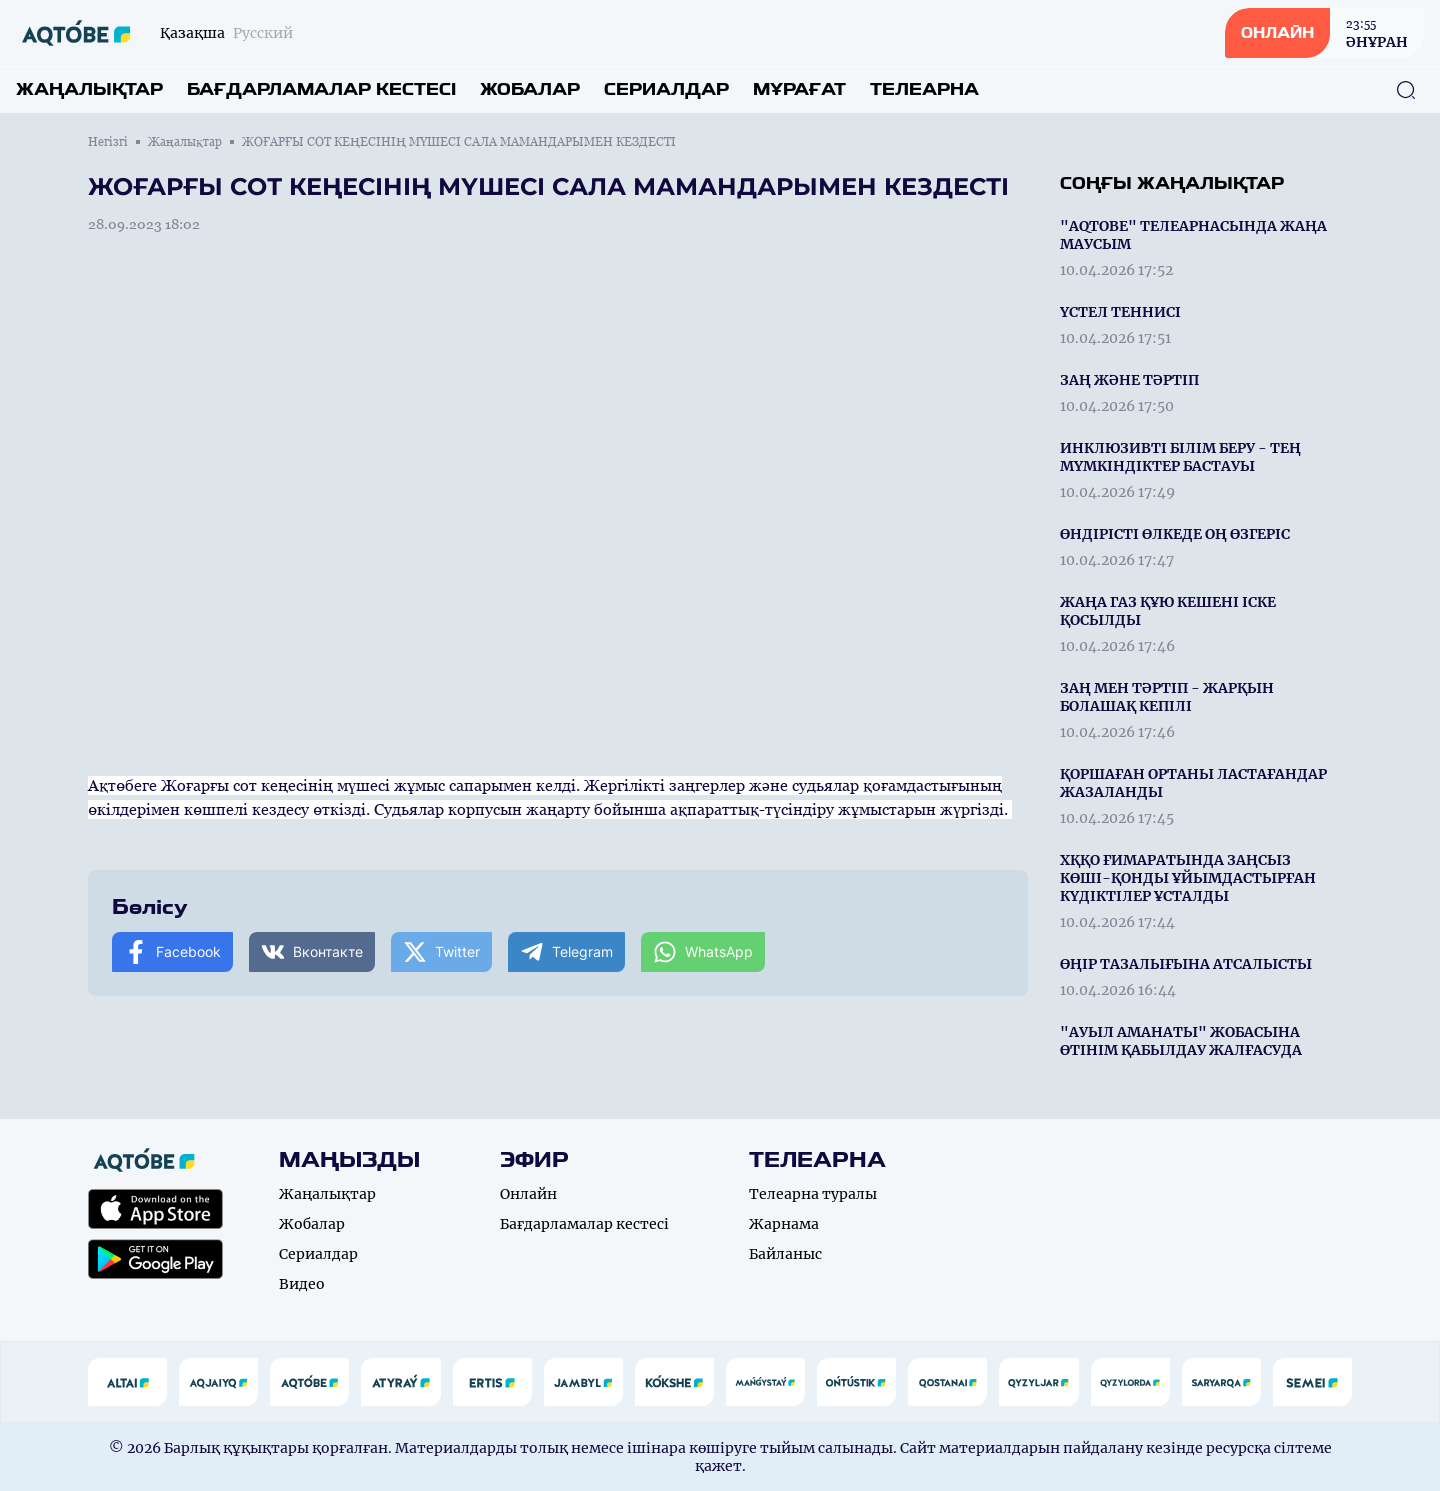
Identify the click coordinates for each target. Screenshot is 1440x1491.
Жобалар (530, 89)
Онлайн (528, 1194)
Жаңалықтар (89, 89)
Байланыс (785, 1254)
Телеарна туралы (813, 1194)
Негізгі (108, 142)
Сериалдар (666, 89)
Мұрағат (799, 89)
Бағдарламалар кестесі (321, 89)
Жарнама (784, 1224)
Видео (302, 1284)
